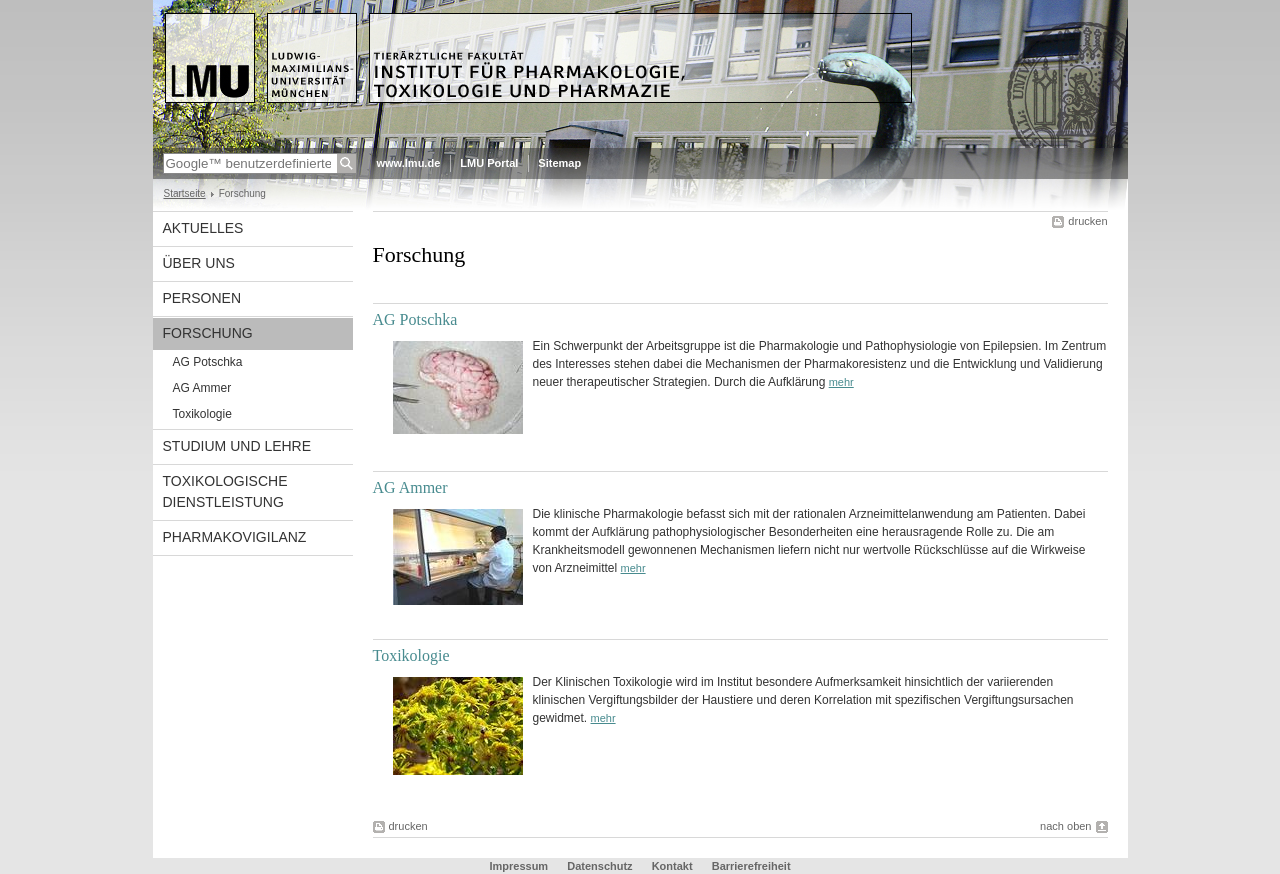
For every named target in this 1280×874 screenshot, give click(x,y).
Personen (202, 298)
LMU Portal (489, 163)
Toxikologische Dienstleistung (225, 491)
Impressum (518, 866)
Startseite (185, 193)
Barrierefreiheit (751, 866)
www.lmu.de (409, 163)
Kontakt (672, 866)
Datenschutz (599, 866)
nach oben (1065, 826)
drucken (1087, 221)
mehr (841, 382)
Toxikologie (202, 414)
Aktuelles (203, 228)
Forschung (208, 333)
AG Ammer (202, 388)
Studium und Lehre (237, 446)
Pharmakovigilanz (235, 537)
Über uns (199, 263)
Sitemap (559, 163)
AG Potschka (208, 362)
